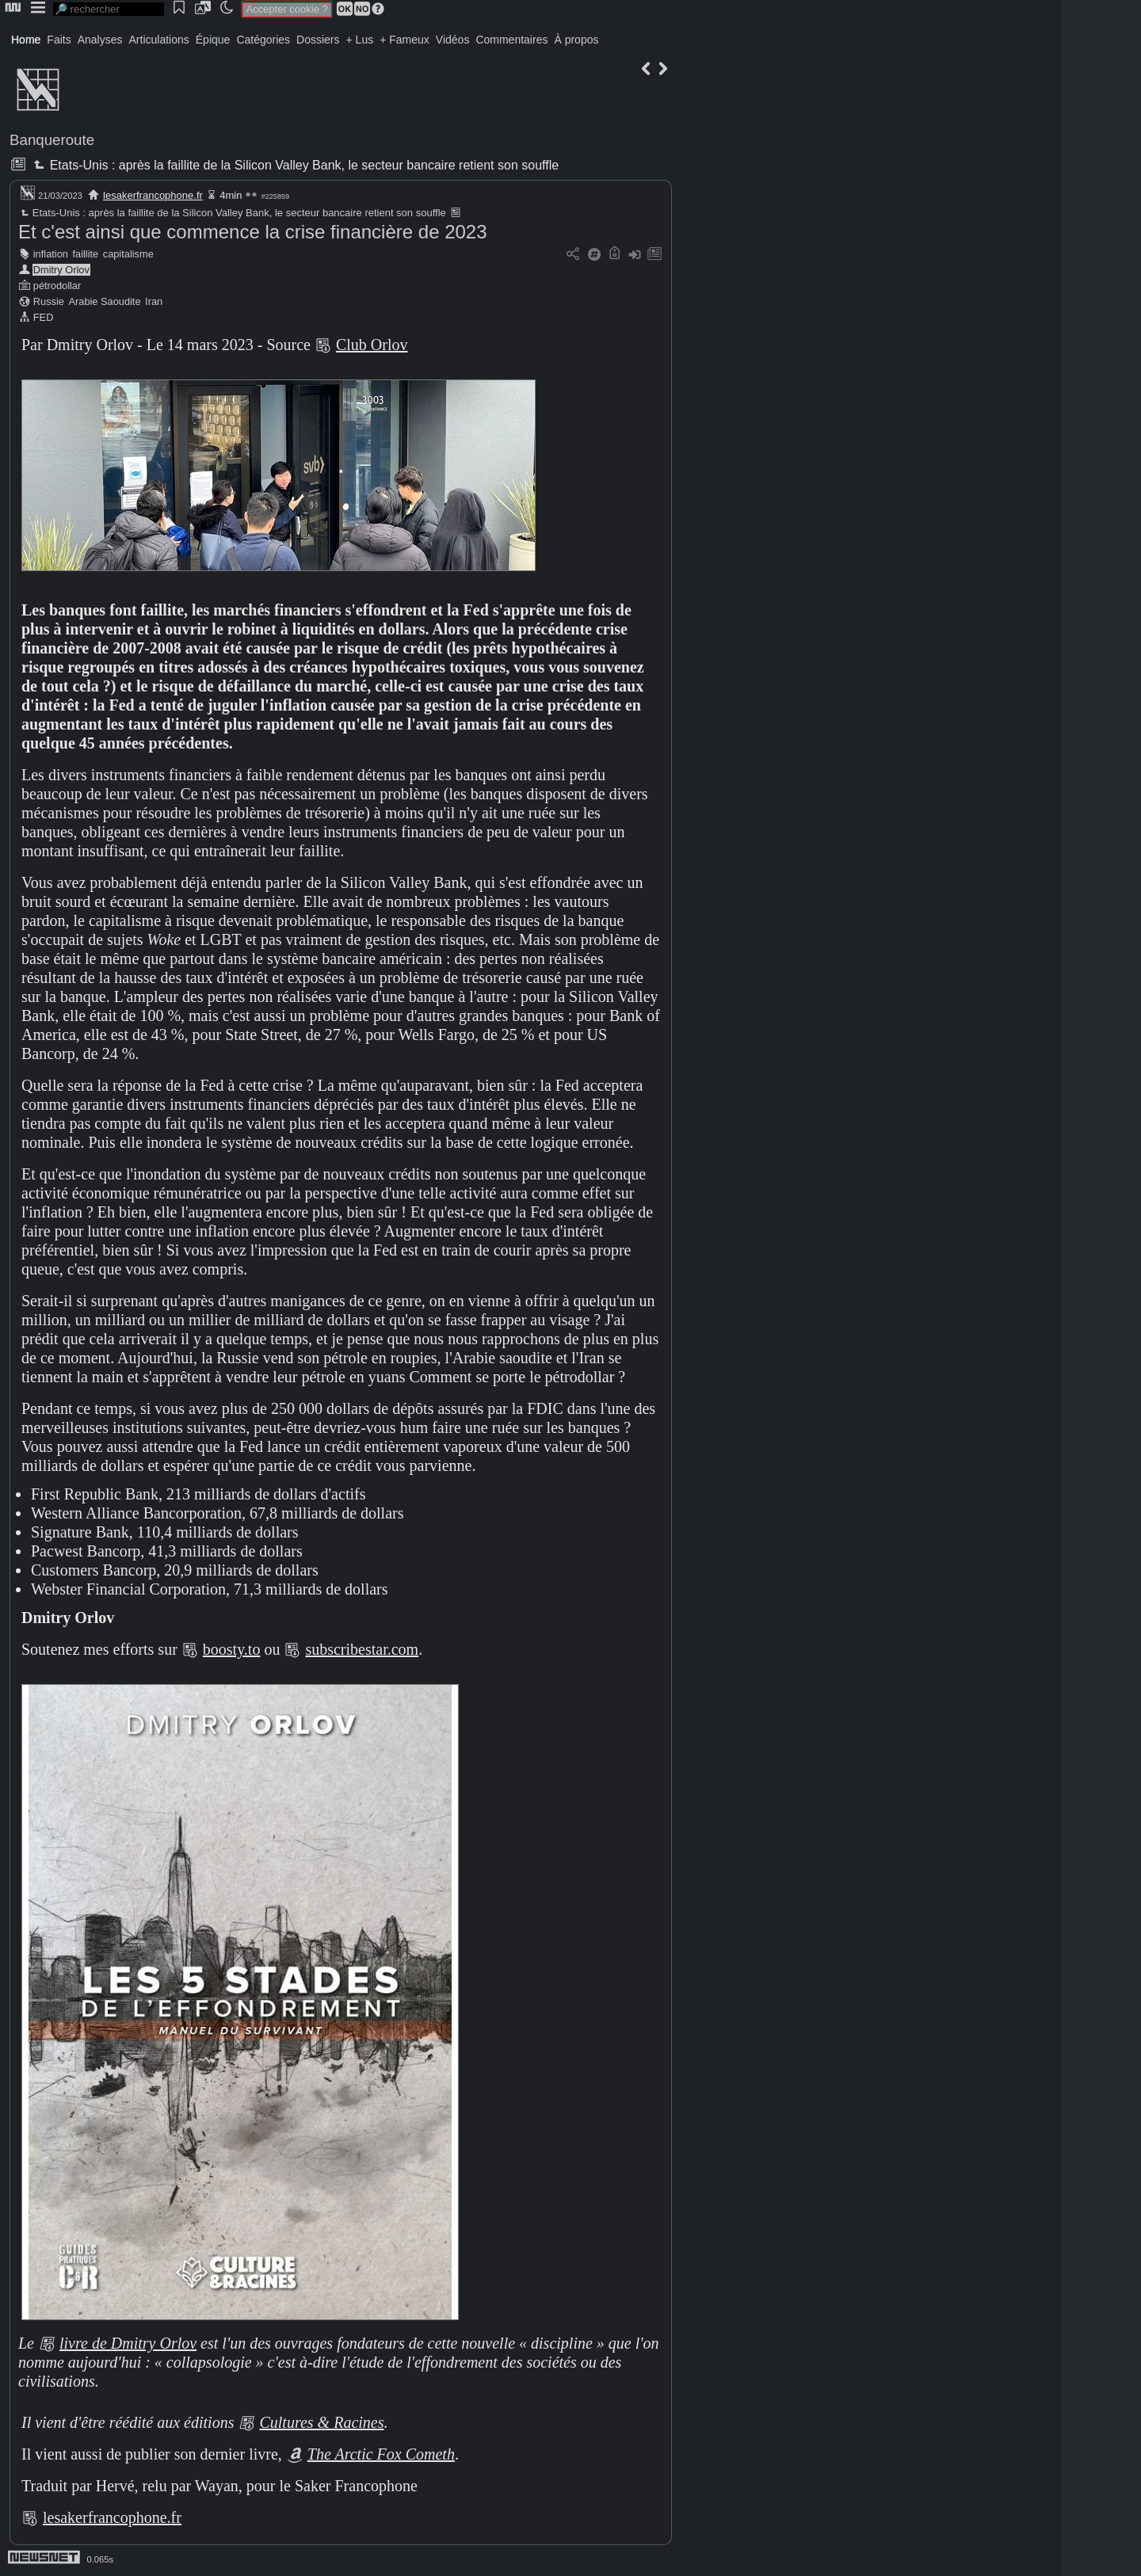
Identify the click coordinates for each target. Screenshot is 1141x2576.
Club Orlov (372, 344)
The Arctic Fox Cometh (381, 2454)
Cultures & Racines (321, 2422)
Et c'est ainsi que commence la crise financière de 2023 (252, 231)
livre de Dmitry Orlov (128, 2343)
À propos (576, 39)
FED (43, 317)
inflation (50, 254)
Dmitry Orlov (61, 270)
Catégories (263, 39)
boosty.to (232, 1649)
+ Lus (360, 39)
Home (25, 39)
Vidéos (453, 39)
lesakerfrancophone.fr (153, 195)
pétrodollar (57, 286)
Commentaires (511, 39)
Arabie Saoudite (104, 301)
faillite (85, 254)
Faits (59, 39)
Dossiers (317, 39)
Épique (213, 39)
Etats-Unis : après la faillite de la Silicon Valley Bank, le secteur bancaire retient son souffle (294, 165)
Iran (153, 301)
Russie (48, 301)
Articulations (159, 39)
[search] (108, 9)
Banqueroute (52, 139)
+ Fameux (404, 39)
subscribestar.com (361, 1649)
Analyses (100, 39)
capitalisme (128, 254)
